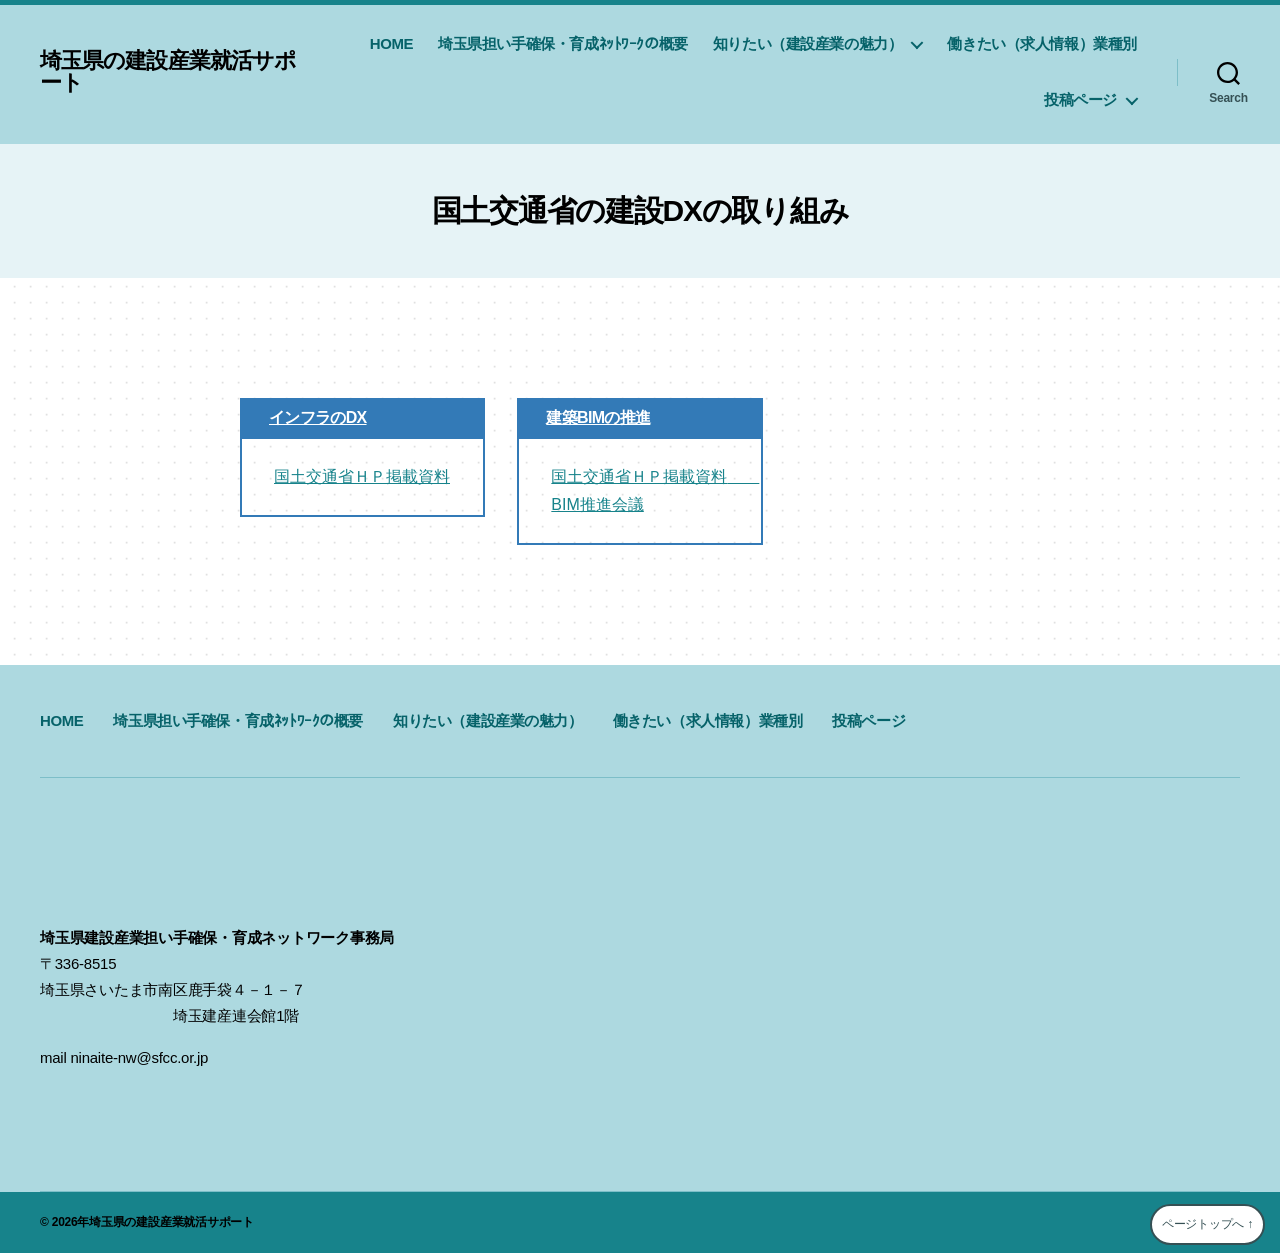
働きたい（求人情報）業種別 (1042, 43)
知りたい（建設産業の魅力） (808, 43)
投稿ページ (1080, 99)
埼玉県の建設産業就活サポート (179, 72)
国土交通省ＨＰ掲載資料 (362, 476)
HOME (391, 43)
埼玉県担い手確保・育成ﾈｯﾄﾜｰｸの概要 (563, 43)
